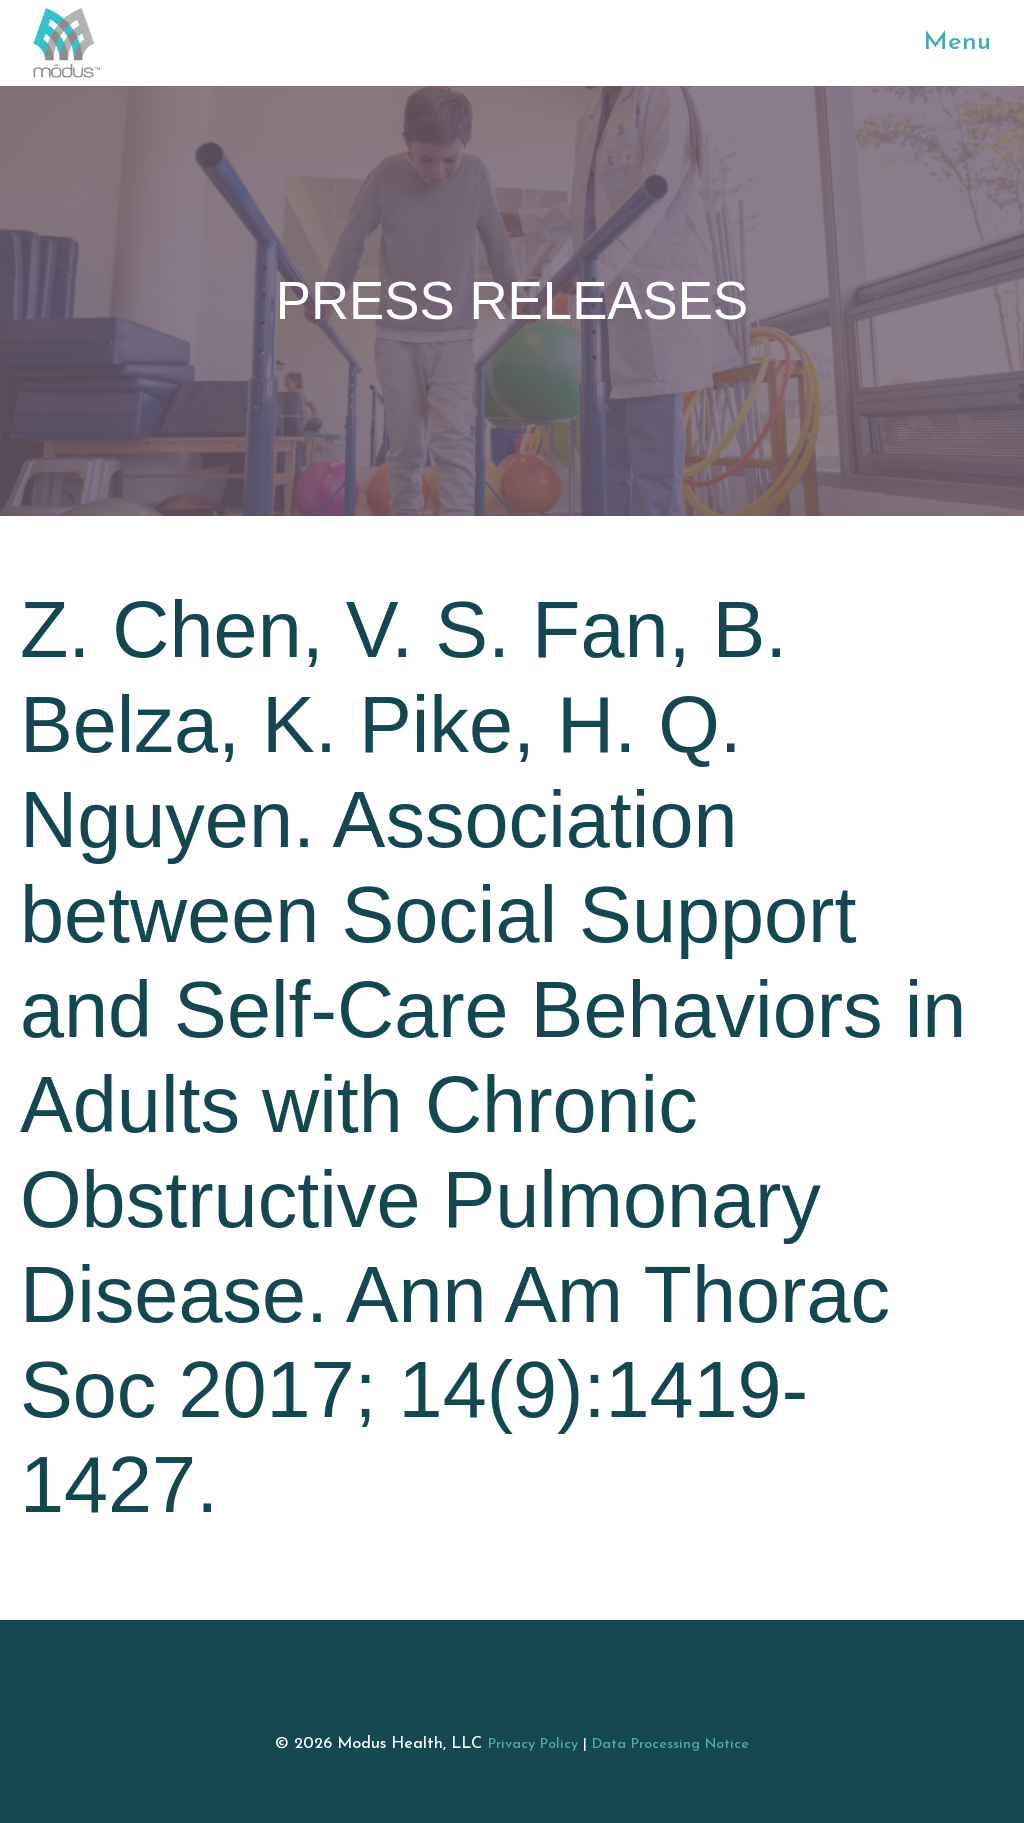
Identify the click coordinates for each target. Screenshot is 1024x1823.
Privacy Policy (533, 1744)
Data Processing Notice (670, 1744)
